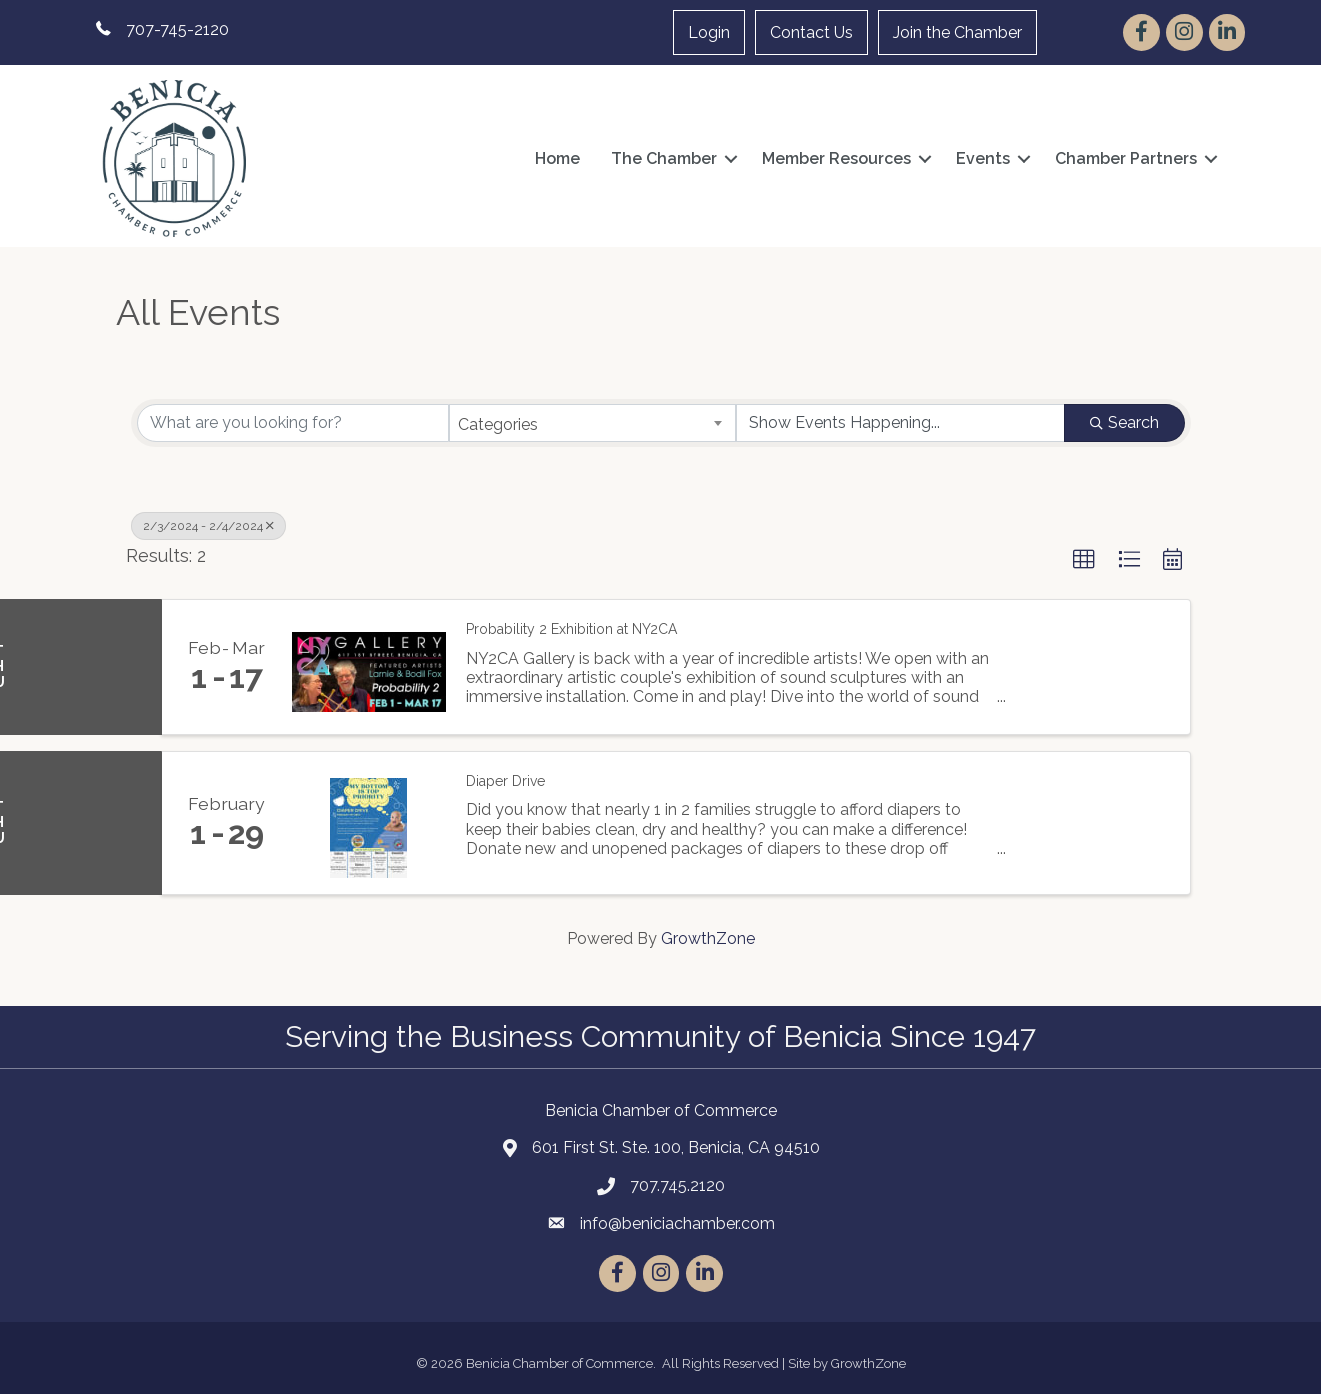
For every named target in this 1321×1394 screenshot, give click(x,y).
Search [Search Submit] (1124, 422)
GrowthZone (708, 938)
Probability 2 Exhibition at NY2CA (571, 629)
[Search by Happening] (900, 423)
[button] (1084, 560)
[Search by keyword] (293, 423)
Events (983, 158)
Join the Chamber (957, 32)
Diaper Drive (505, 781)
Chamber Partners (1126, 158)
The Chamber (664, 158)
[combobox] (592, 423)
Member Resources (836, 158)
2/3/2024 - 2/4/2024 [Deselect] (208, 526)
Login (709, 32)
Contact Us (811, 32)
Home (557, 158)
